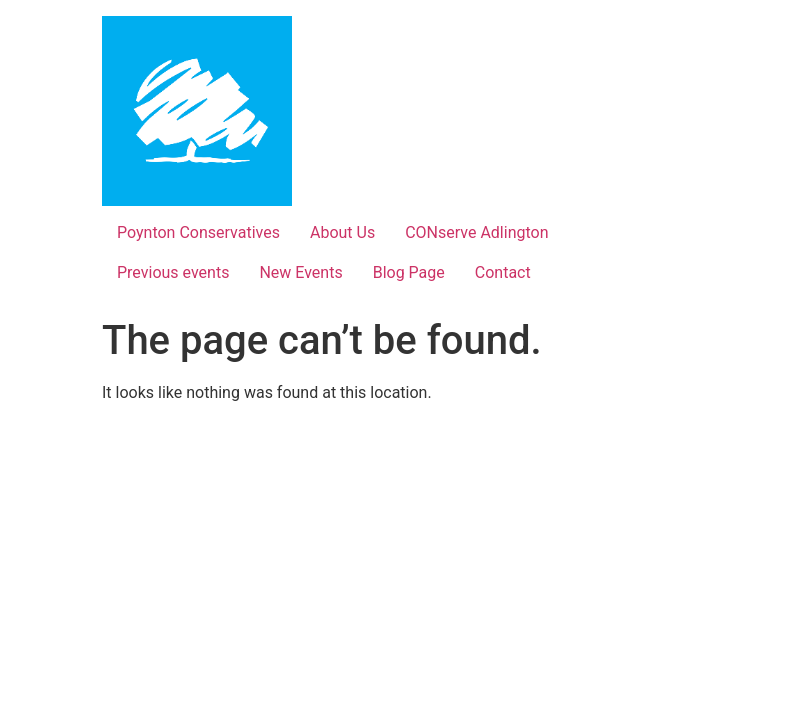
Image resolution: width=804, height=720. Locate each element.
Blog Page (409, 272)
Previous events (173, 272)
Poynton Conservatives (198, 232)
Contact (503, 272)
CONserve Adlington (476, 232)
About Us (342, 232)
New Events (300, 272)
